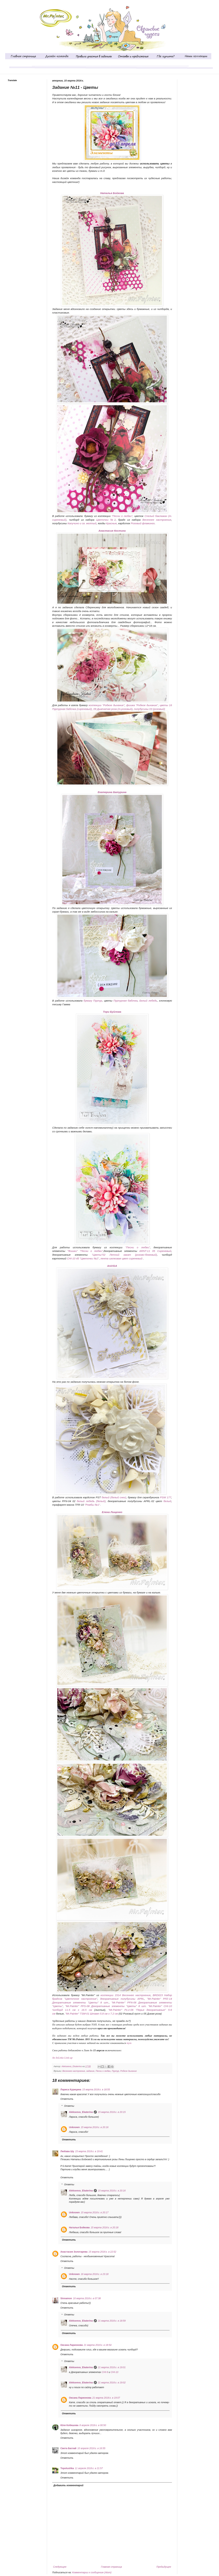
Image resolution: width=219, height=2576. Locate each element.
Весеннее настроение (156, 519)
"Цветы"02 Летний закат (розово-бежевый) (124, 1254)
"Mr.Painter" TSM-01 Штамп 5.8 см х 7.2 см (91, 2013)
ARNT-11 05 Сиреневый (155, 1250)
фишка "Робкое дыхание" (142, 705)
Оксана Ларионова (71, 2345)
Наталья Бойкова (79, 2227)
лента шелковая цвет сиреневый (121, 1258)
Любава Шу (67, 2151)
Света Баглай (68, 2448)
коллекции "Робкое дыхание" (107, 705)
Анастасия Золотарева (73, 2251)
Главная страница (111, 2566)
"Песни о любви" (122, 516)
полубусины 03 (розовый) (149, 708)
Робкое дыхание (128, 2071)
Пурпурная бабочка (125, 1000)
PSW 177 (165, 1497)
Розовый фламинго (143, 523)
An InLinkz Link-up (62, 2057)
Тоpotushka (67, 2468)
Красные (111, 523)
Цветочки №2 (106, 519)
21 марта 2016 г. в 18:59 (112, 2320)
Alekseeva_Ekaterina (81, 2112)
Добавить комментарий (68, 2485)
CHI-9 (105, 2372)
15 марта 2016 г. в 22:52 (102, 2251)
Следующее (59, 2566)
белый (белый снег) (114, 1497)
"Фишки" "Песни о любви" (85, 1250)
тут (129, 2043)
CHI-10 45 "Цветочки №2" (83, 1258)
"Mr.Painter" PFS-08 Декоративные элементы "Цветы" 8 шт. (106, 2006)
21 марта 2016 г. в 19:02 (112, 2382)
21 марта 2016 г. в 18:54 (97, 2345)
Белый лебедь (148, 1000)
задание (90, 2071)
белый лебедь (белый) (91, 1501)
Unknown (74, 2127)
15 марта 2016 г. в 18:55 (96, 2089)
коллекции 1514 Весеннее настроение (126, 1995)
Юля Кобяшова (69, 2425)
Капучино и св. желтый (82, 523)
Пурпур (115, 2071)
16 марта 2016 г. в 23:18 (94, 2274)
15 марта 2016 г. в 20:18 (104, 2227)
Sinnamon (66, 2298)
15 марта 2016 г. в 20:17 (94, 2212)
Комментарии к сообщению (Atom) (92, 2572)
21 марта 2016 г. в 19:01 (112, 2367)
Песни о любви (103, 2071)
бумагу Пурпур (92, 1000)
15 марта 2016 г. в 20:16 (94, 2127)
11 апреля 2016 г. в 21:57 (89, 2468)
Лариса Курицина (70, 2089)
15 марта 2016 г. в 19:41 (89, 2151)
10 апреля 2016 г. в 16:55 (91, 2448)
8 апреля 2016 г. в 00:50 (92, 2425)
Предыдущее (163, 2566)
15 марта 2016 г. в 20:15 (112, 2112)
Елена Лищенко (112, 1512)
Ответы (69, 2106)
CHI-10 (114, 2372)
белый (167, 1501)
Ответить (66, 2099)
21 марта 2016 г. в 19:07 (106, 2397)
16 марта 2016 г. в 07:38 (87, 2298)
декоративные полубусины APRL (122, 1998)
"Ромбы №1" (92, 1504)
